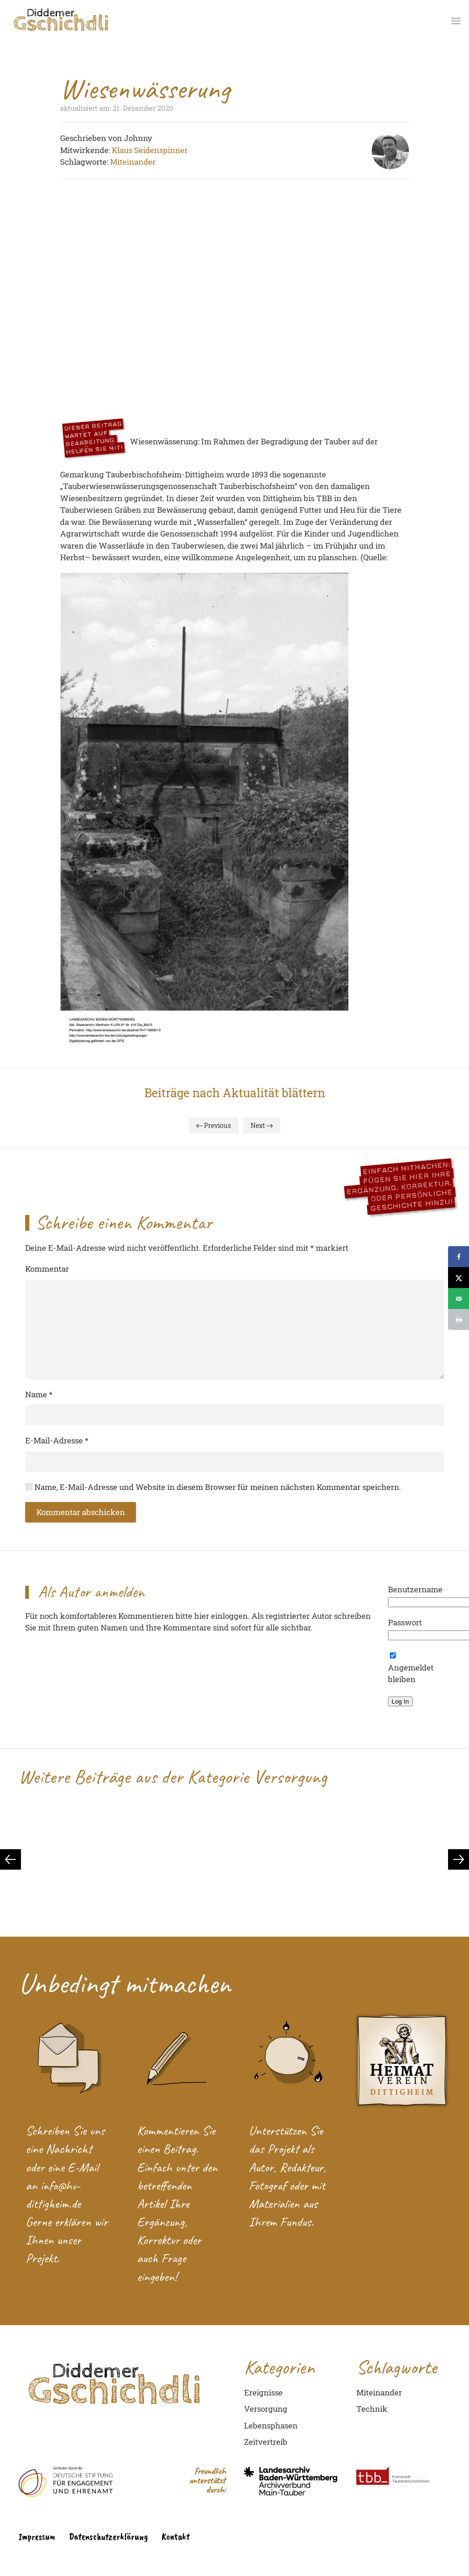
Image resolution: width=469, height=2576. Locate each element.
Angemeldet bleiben (411, 1668)
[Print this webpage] (458, 1319)
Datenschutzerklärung (108, 2536)
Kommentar (47, 1268)
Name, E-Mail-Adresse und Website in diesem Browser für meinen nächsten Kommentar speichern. (213, 1487)
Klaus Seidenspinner (150, 150)
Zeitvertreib (265, 2441)
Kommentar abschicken (80, 1512)
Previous (213, 1125)
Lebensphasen (271, 2425)
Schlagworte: (85, 161)
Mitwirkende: (86, 150)
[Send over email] (458, 1298)
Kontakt (176, 2536)
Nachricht (69, 2148)
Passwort (405, 1622)
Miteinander (133, 161)
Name (39, 1394)
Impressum (37, 2536)
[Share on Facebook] (458, 1256)
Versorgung (265, 2408)
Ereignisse (263, 2392)
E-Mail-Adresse (56, 1440)
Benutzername (415, 1589)
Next (262, 1125)
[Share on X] (458, 1277)
